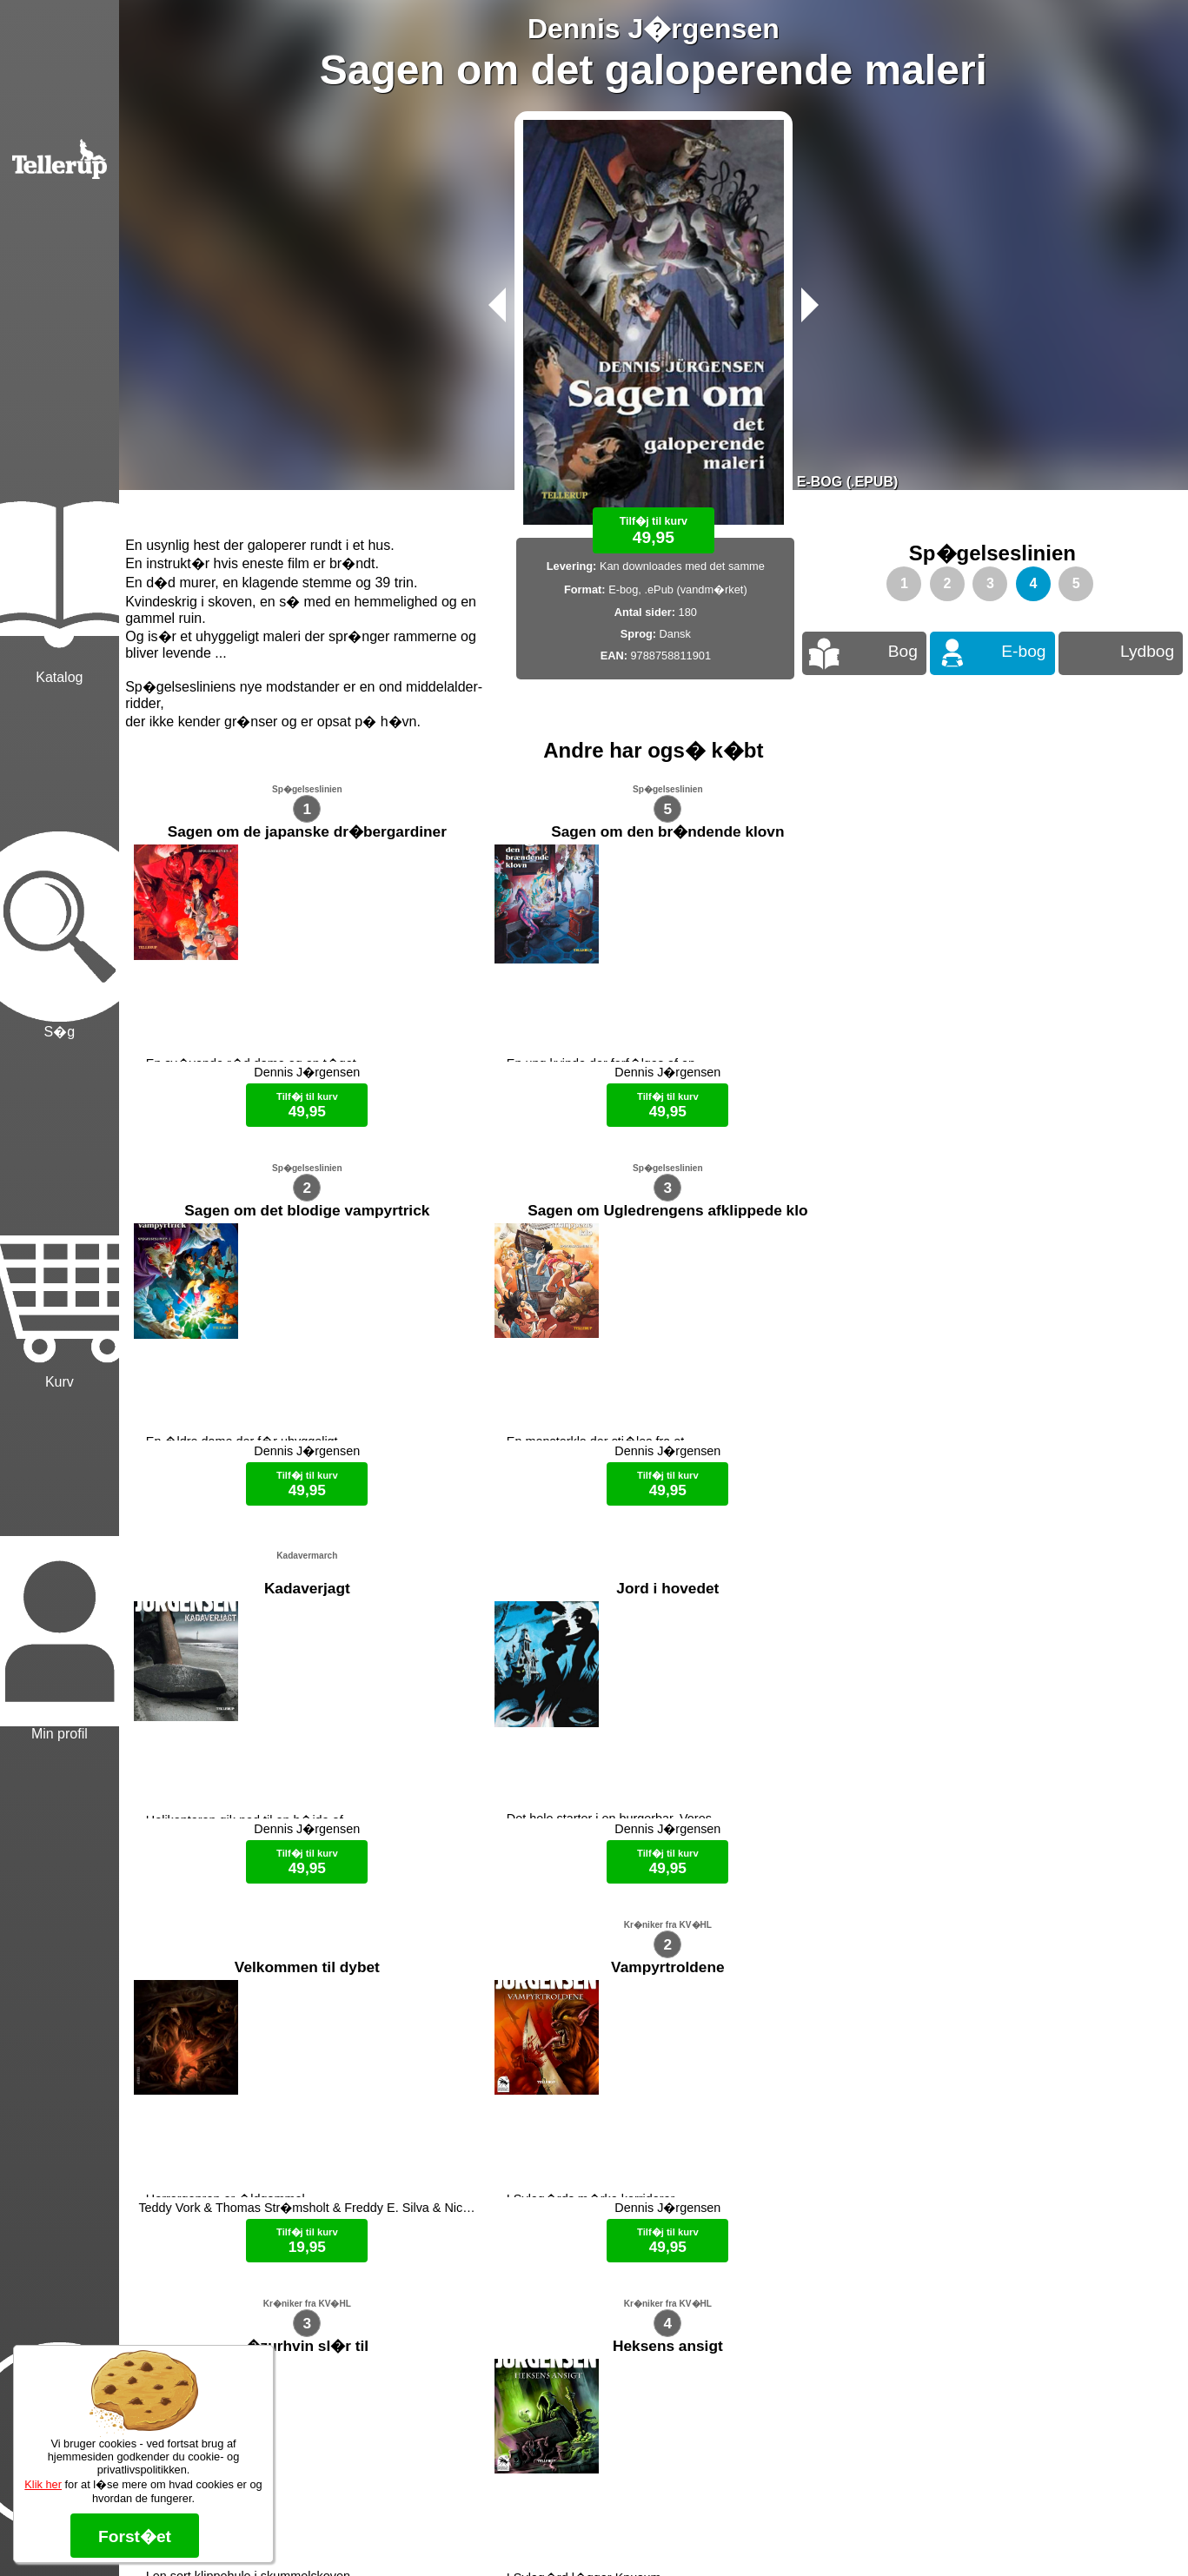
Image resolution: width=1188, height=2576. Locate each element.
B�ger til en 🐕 (684, 2533)
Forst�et (134, 2536)
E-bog (1023, 651)
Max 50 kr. (607, 2533)
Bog (903, 651)
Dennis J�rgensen (654, 28)
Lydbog (1147, 651)
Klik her (43, 2484)
